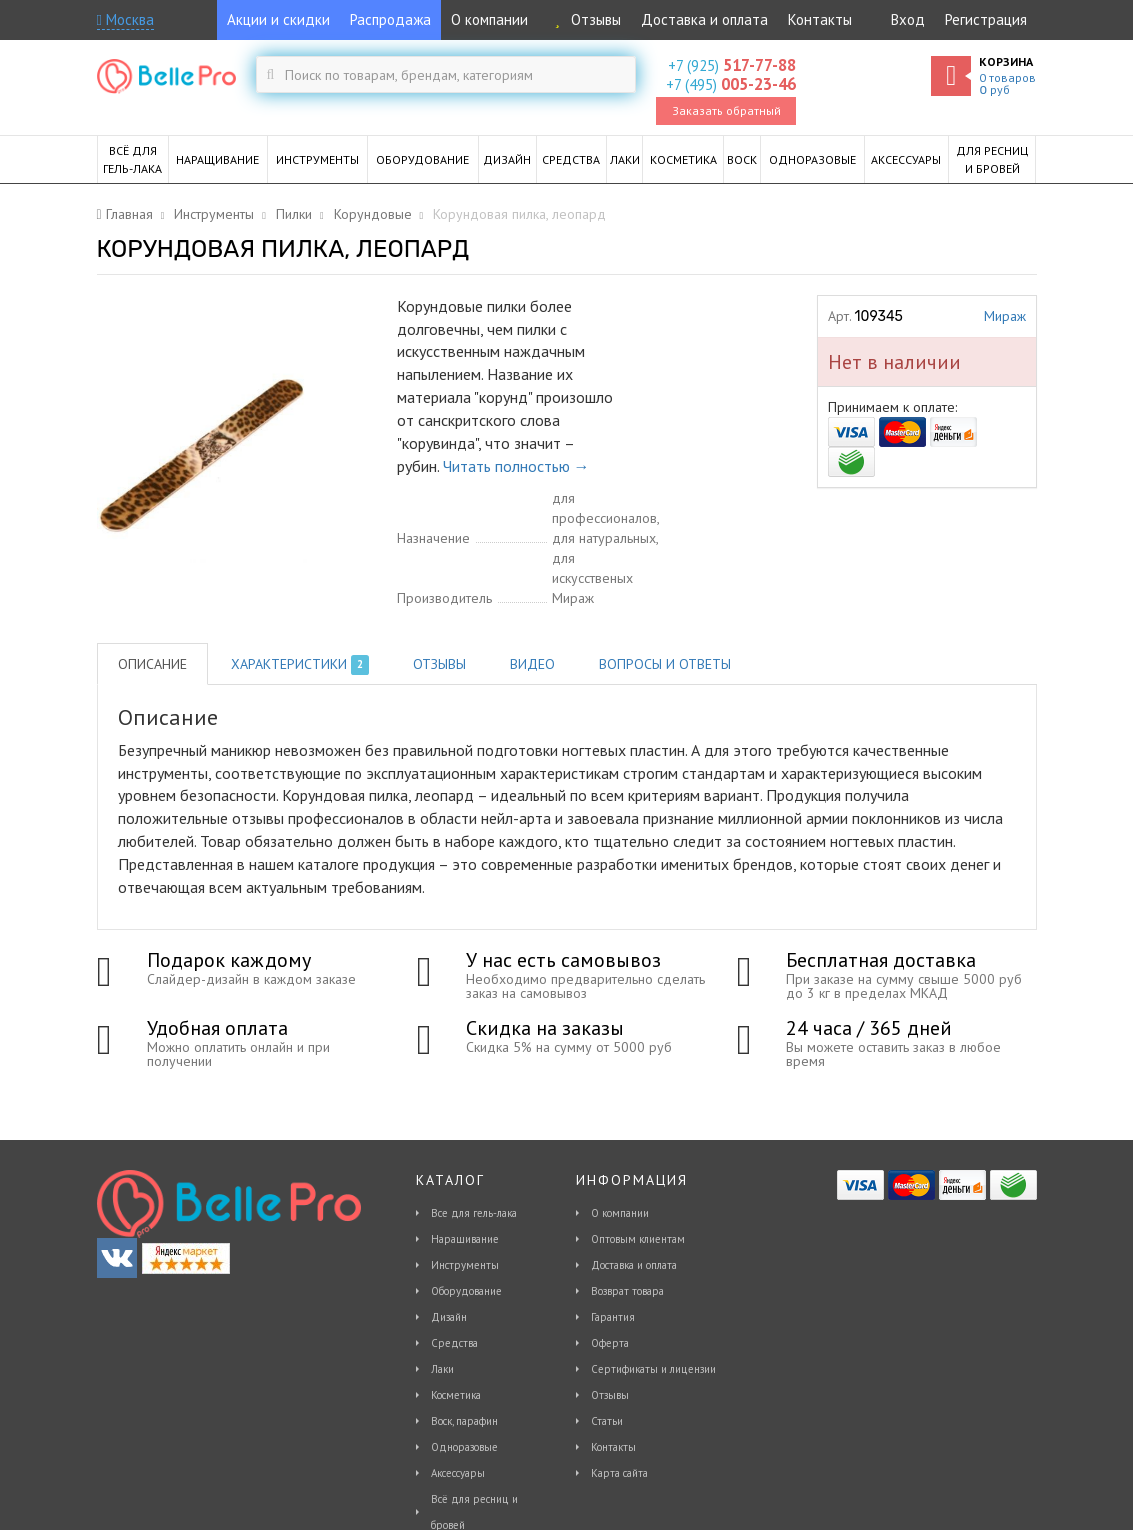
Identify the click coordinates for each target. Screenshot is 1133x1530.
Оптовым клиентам (638, 1239)
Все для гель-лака (474, 1213)
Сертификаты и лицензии (653, 1369)
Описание (152, 664)
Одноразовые (464, 1447)
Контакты (820, 19)
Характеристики (300, 665)
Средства (454, 1343)
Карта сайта (619, 1473)
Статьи (607, 1421)
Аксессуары (458, 1473)
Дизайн (449, 1317)
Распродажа (390, 19)
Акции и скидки (278, 19)
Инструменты (465, 1265)
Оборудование (466, 1291)
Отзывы (584, 19)
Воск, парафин (464, 1421)
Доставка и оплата (704, 19)
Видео (532, 664)
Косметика (456, 1395)
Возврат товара (627, 1291)
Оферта (610, 1343)
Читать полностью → (516, 466)
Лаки (442, 1369)
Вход (908, 19)
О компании (489, 19)
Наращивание (465, 1239)
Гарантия (613, 1317)
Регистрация (986, 19)
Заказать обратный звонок (726, 114)
